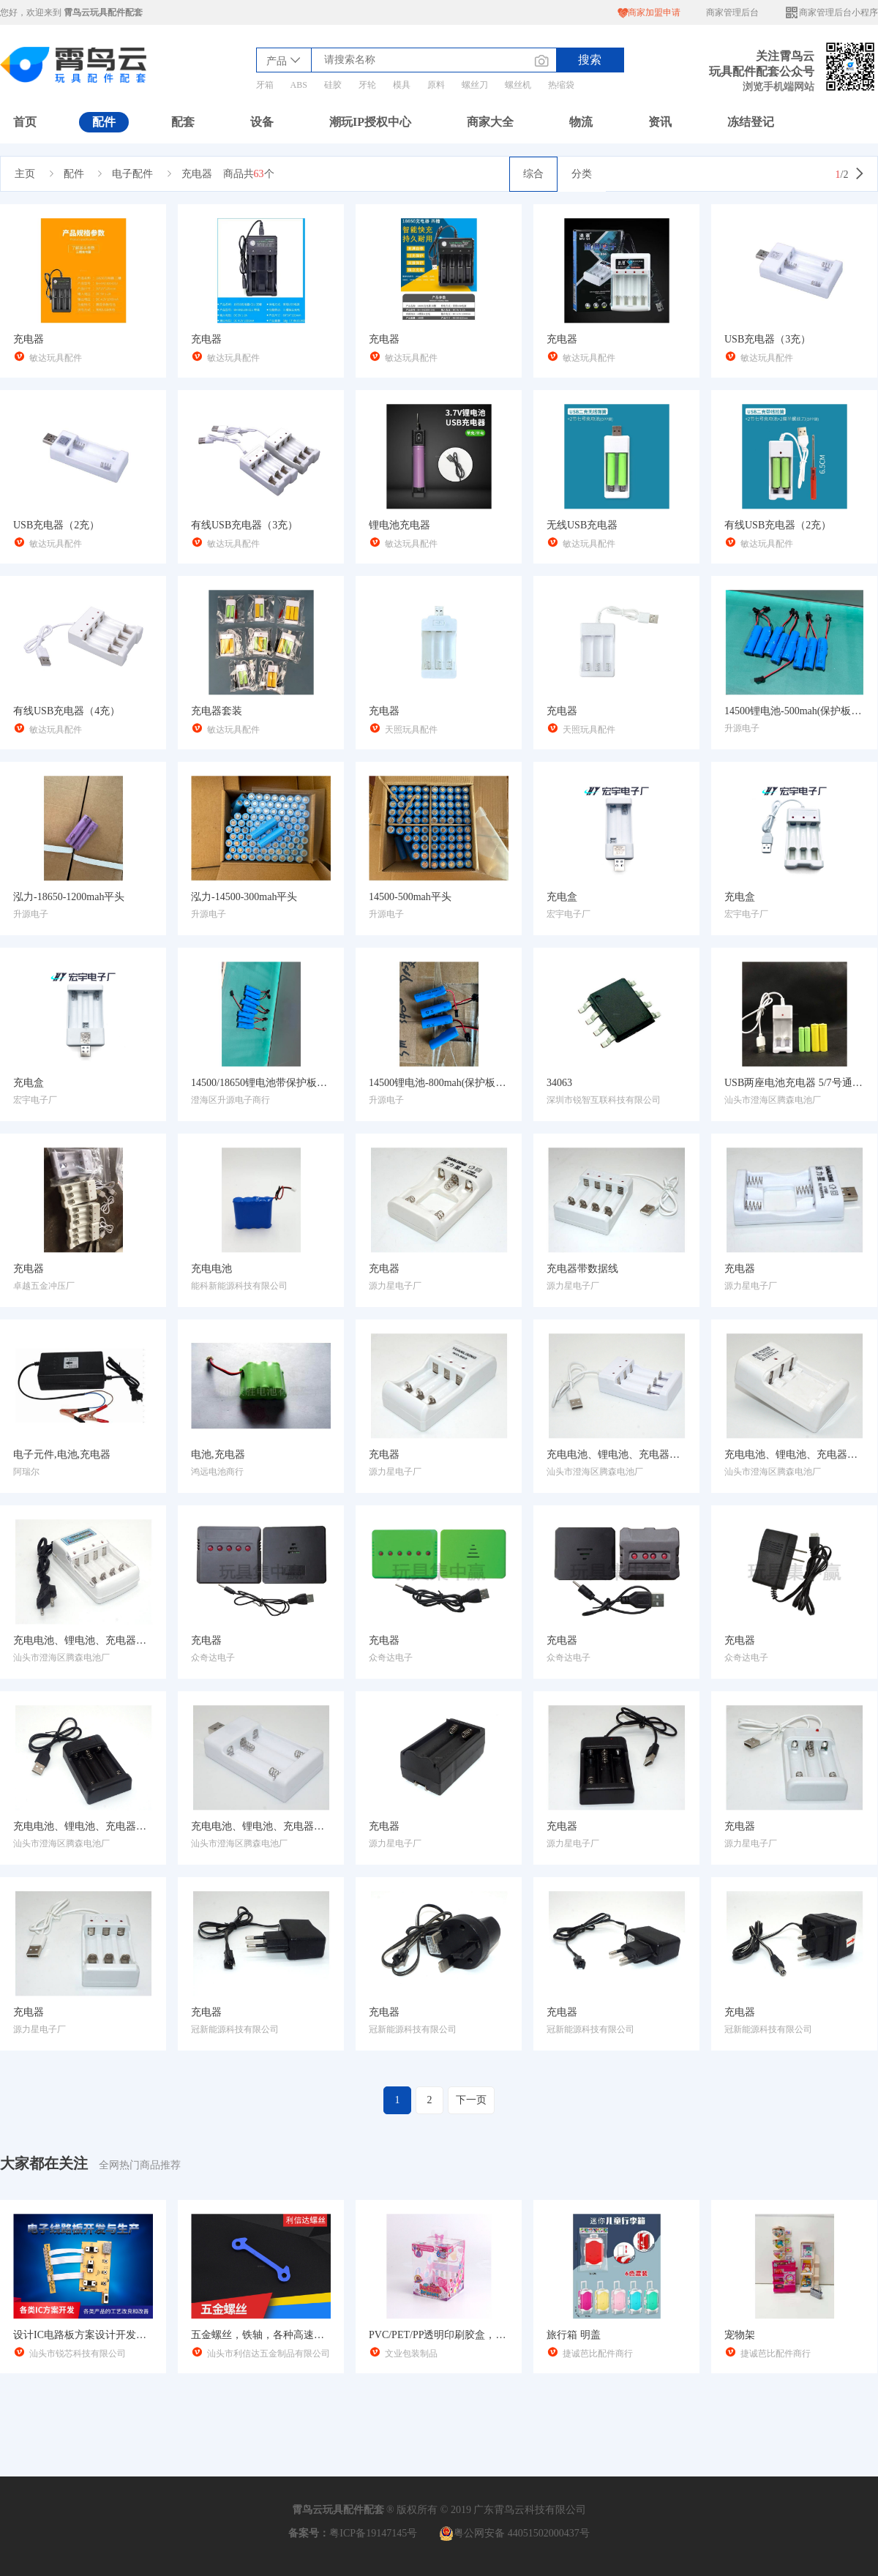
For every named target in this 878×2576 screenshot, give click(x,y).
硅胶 (333, 85)
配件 (104, 122)
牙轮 (367, 85)
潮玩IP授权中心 (370, 122)
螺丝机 (518, 85)
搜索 (589, 59)
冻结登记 (750, 122)
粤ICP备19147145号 (373, 2533)
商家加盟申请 (649, 12)
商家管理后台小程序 (831, 12)
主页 (25, 173)
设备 (262, 122)
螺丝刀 (475, 85)
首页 (25, 122)
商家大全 (490, 122)
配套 (183, 122)
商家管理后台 (732, 12)
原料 (436, 85)
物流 (581, 122)
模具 (401, 85)
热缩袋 (561, 85)
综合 (533, 173)
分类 (581, 173)
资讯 (660, 122)
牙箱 (265, 85)
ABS (298, 85)
